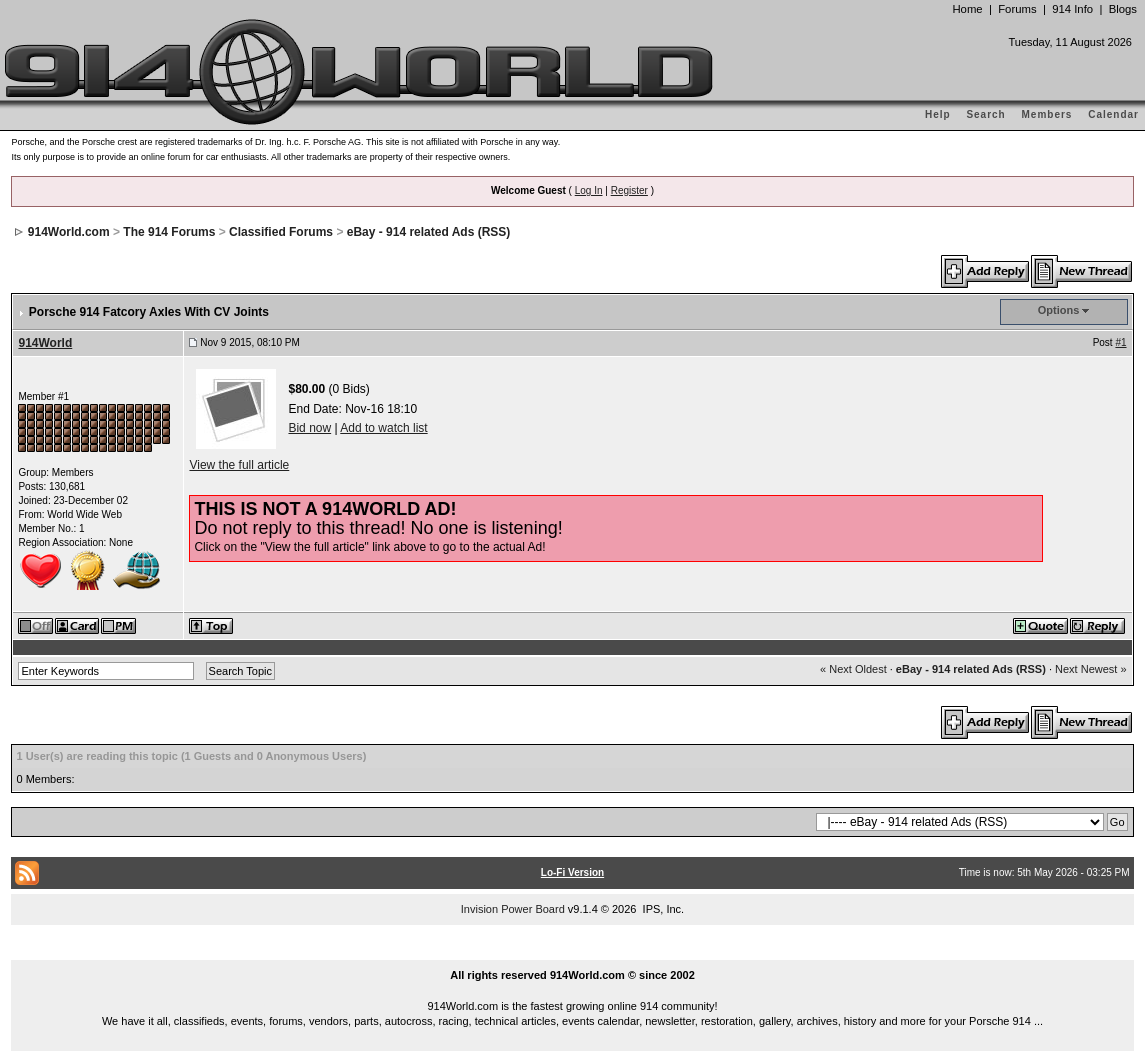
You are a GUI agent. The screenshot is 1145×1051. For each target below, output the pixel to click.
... (573, 952)
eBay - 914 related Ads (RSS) (429, 232)
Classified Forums (281, 232)
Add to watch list (383, 428)
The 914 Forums (169, 232)
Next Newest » (1091, 669)
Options (1059, 310)
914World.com (69, 232)
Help (938, 114)
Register (629, 190)
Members (1047, 114)
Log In (589, 190)
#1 (1120, 342)
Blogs (1123, 9)
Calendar (1113, 114)
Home (967, 9)
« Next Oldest (853, 669)
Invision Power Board (513, 909)
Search (985, 114)
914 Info (1072, 9)
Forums (1017, 9)
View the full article (239, 465)
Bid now (309, 428)
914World (45, 343)
